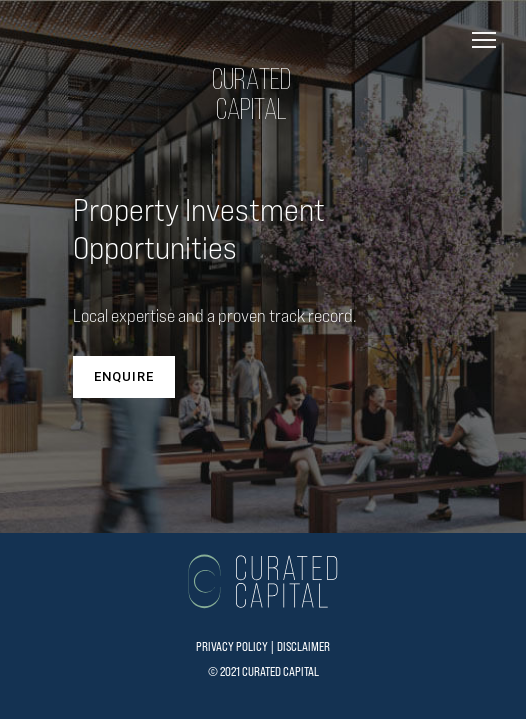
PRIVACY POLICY (232, 646)
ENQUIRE (124, 376)
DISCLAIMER (303, 646)
